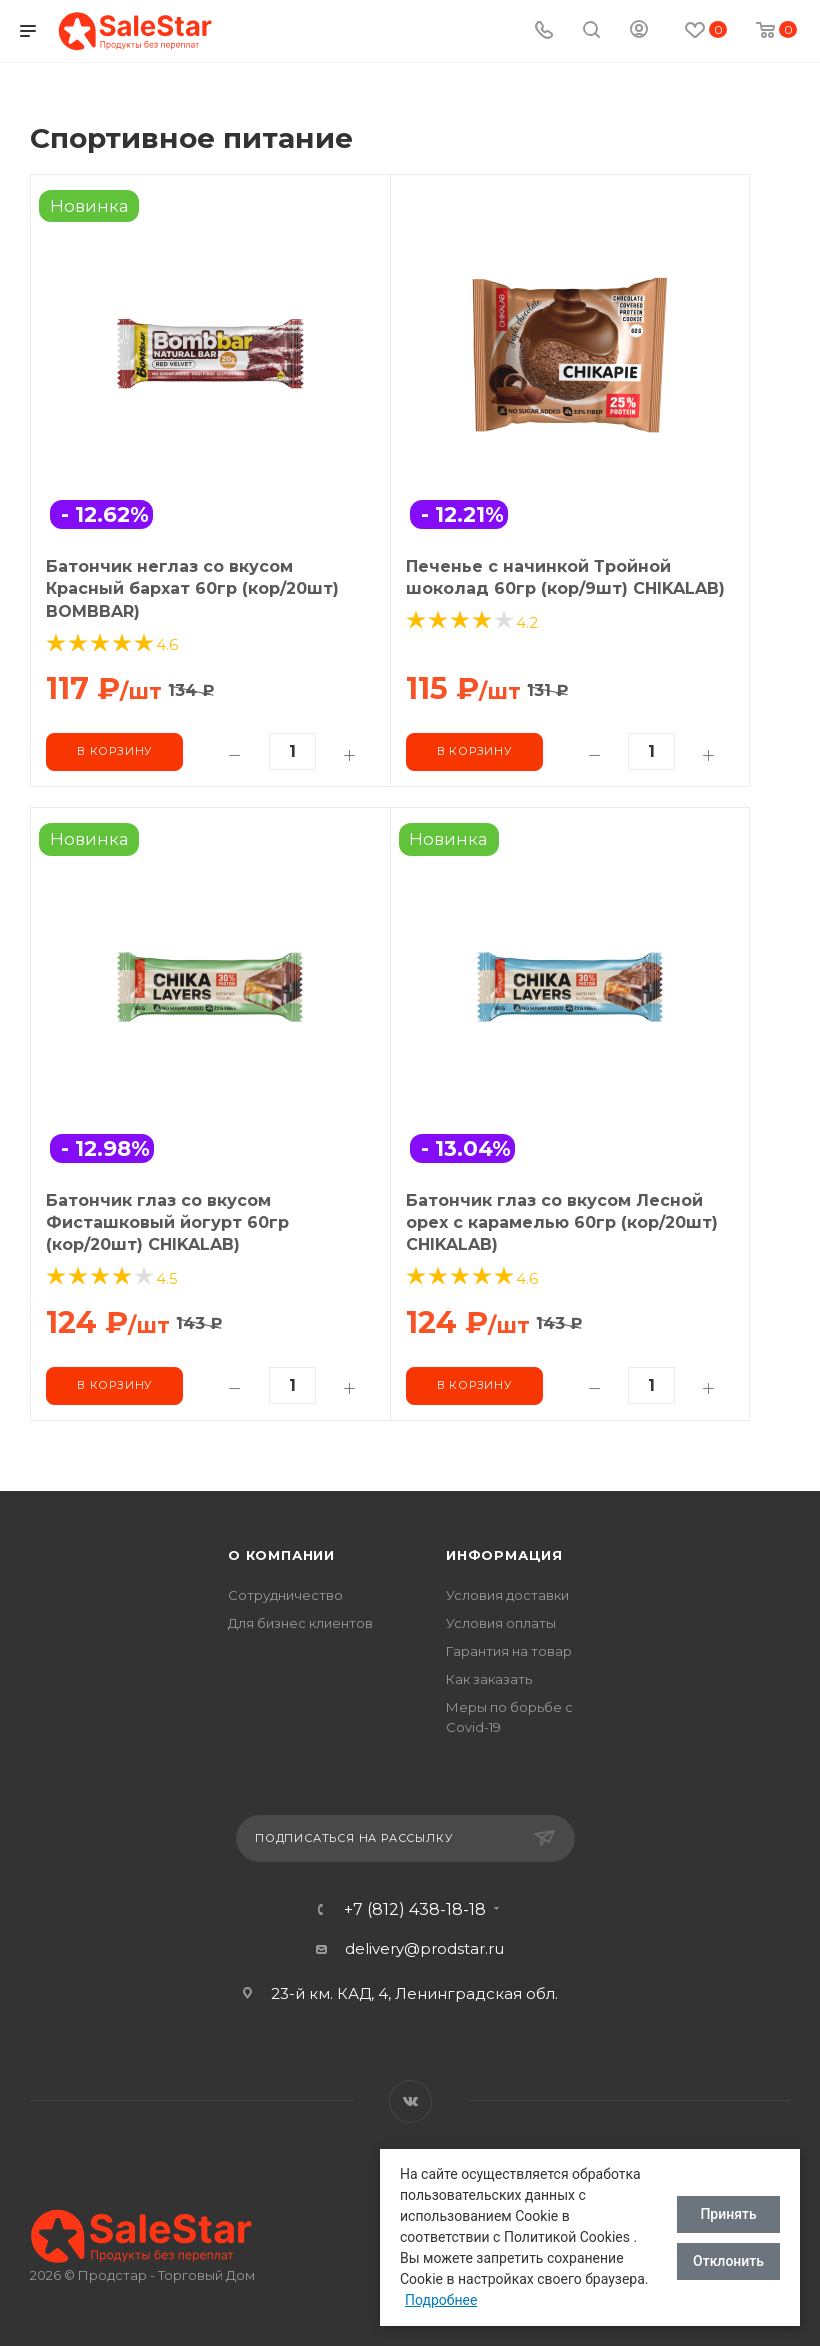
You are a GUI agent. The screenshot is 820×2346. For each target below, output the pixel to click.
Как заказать (489, 1679)
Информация (504, 1555)
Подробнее (441, 2300)
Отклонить (728, 2261)
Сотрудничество (285, 1595)
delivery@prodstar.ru (424, 1948)
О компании (281, 1555)
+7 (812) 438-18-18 (415, 1910)
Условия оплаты (501, 1623)
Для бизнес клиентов (300, 1623)
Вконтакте (410, 2101)
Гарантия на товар (509, 1651)
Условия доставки (507, 1595)
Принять (728, 2214)
